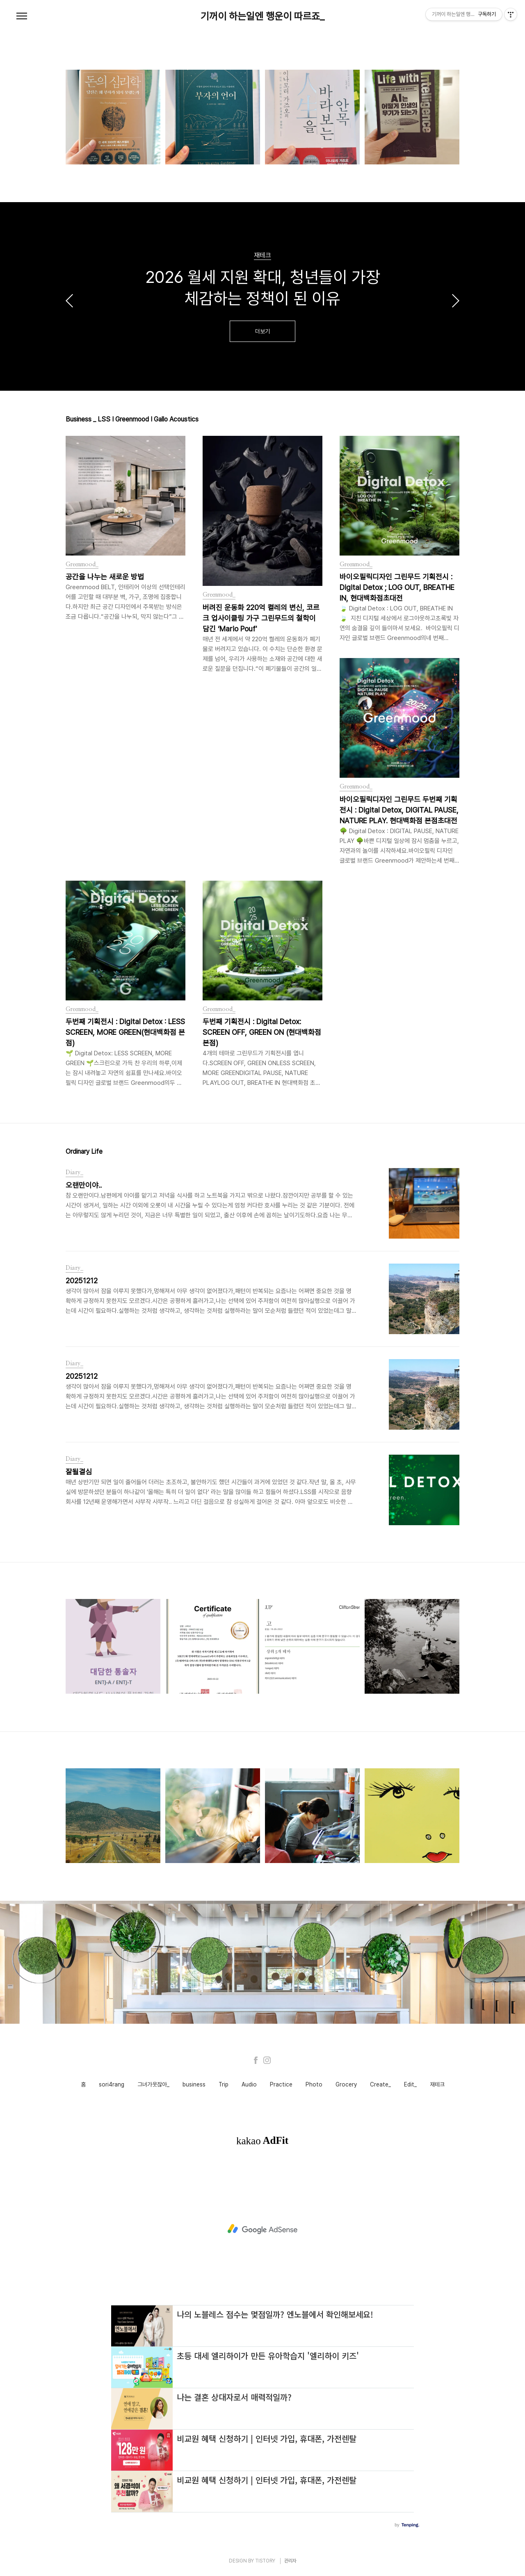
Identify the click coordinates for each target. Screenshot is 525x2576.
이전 (69, 300)
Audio (249, 2084)
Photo (314, 2084)
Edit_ (410, 2084)
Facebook (256, 2060)
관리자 (290, 2561)
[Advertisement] (262, 2229)
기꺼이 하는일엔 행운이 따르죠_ (262, 16)
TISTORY (265, 2561)
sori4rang (111, 2084)
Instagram (267, 2060)
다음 (455, 300)
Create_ (380, 2084)
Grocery (346, 2084)
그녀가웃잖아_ (153, 2084)
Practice (281, 2084)
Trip (223, 2084)
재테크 (437, 2084)
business (194, 2084)
